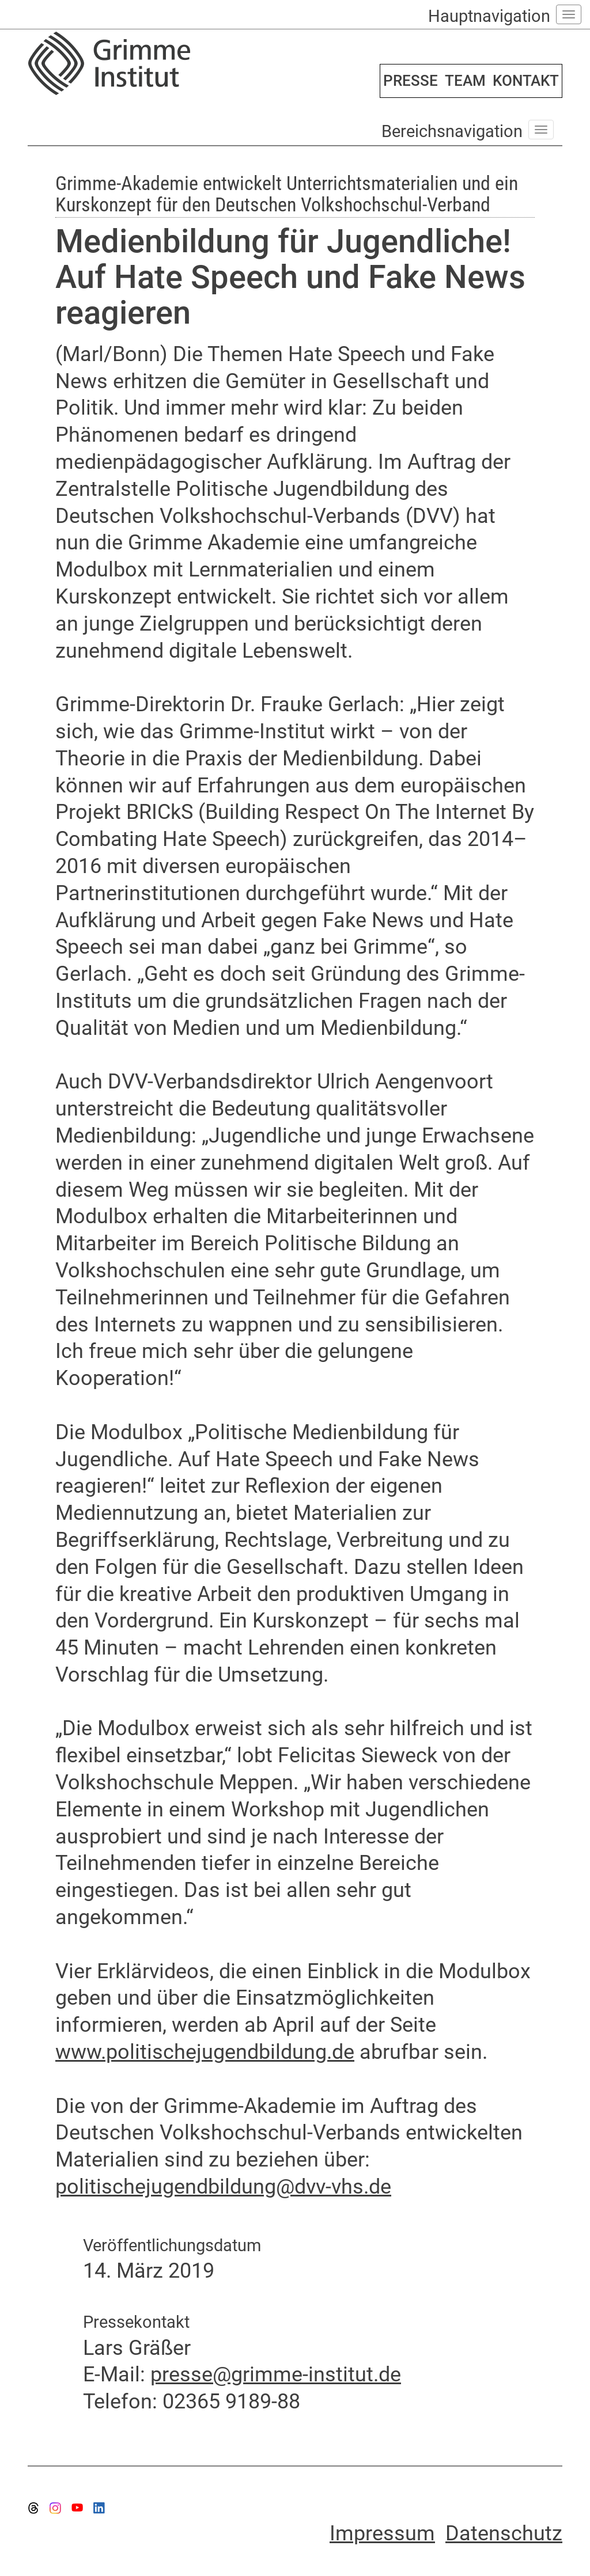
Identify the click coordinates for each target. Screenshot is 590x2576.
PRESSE (410, 80)
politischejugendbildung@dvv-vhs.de (223, 2187)
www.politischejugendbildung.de (204, 2052)
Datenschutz (503, 2533)
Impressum (382, 2533)
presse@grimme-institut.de (275, 2374)
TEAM (465, 80)
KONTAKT (526, 80)
